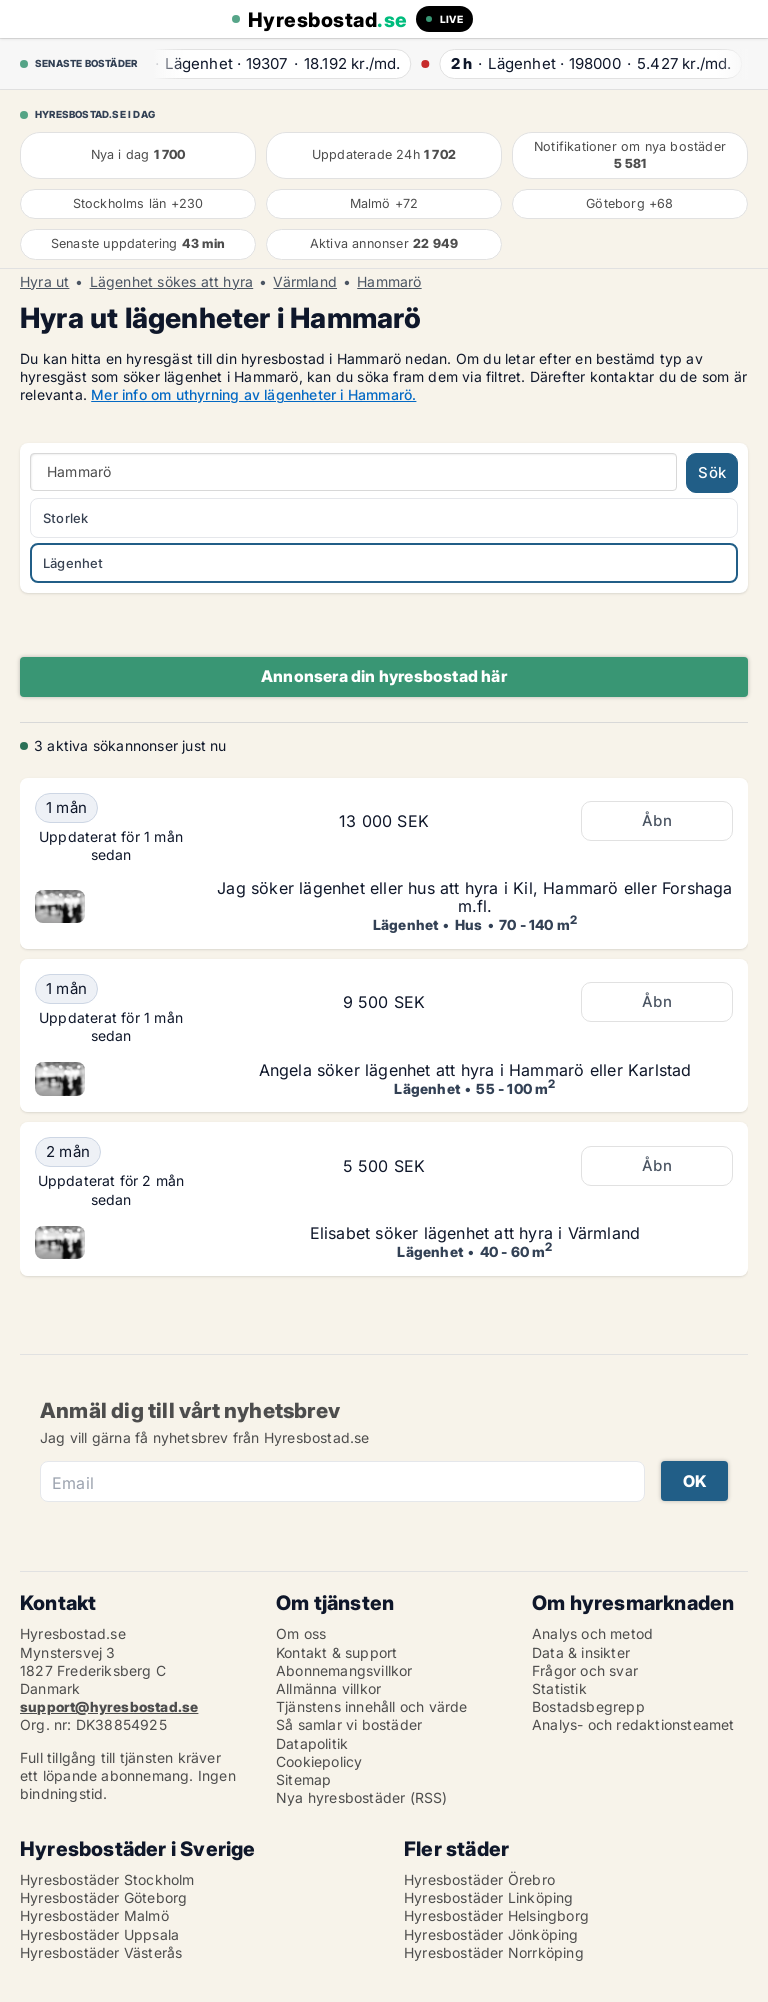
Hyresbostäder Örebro (479, 1879)
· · (270, 63)
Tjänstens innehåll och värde (372, 1706)
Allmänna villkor (328, 1688)
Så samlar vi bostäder (349, 1724)
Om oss (301, 1633)
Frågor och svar (585, 1670)
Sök (712, 472)
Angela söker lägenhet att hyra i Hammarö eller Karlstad (475, 1070)
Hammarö (389, 282)
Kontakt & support (336, 1652)
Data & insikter (581, 1652)
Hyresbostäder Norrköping (494, 1952)
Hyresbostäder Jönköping (491, 1934)
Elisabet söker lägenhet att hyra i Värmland (475, 1233)
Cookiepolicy (319, 1761)
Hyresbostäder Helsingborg (496, 1915)
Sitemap (303, 1779)
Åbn (657, 820)
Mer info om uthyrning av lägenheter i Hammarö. (253, 394)
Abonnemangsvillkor (344, 1670)
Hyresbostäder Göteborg (103, 1897)
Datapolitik (312, 1743)
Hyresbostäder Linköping (489, 1897)
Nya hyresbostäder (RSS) (362, 1797)
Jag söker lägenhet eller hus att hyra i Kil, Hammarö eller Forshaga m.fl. (474, 897)
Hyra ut (44, 282)
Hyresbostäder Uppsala (99, 1934)
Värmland (305, 282)
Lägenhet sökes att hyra (172, 282)
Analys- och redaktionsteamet (633, 1724)
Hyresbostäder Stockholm (107, 1879)
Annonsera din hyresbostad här (384, 676)
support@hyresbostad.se (109, 1706)
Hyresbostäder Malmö (94, 1915)
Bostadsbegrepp (588, 1706)
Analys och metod (592, 1633)
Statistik (559, 1688)
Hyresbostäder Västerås (101, 1952)
